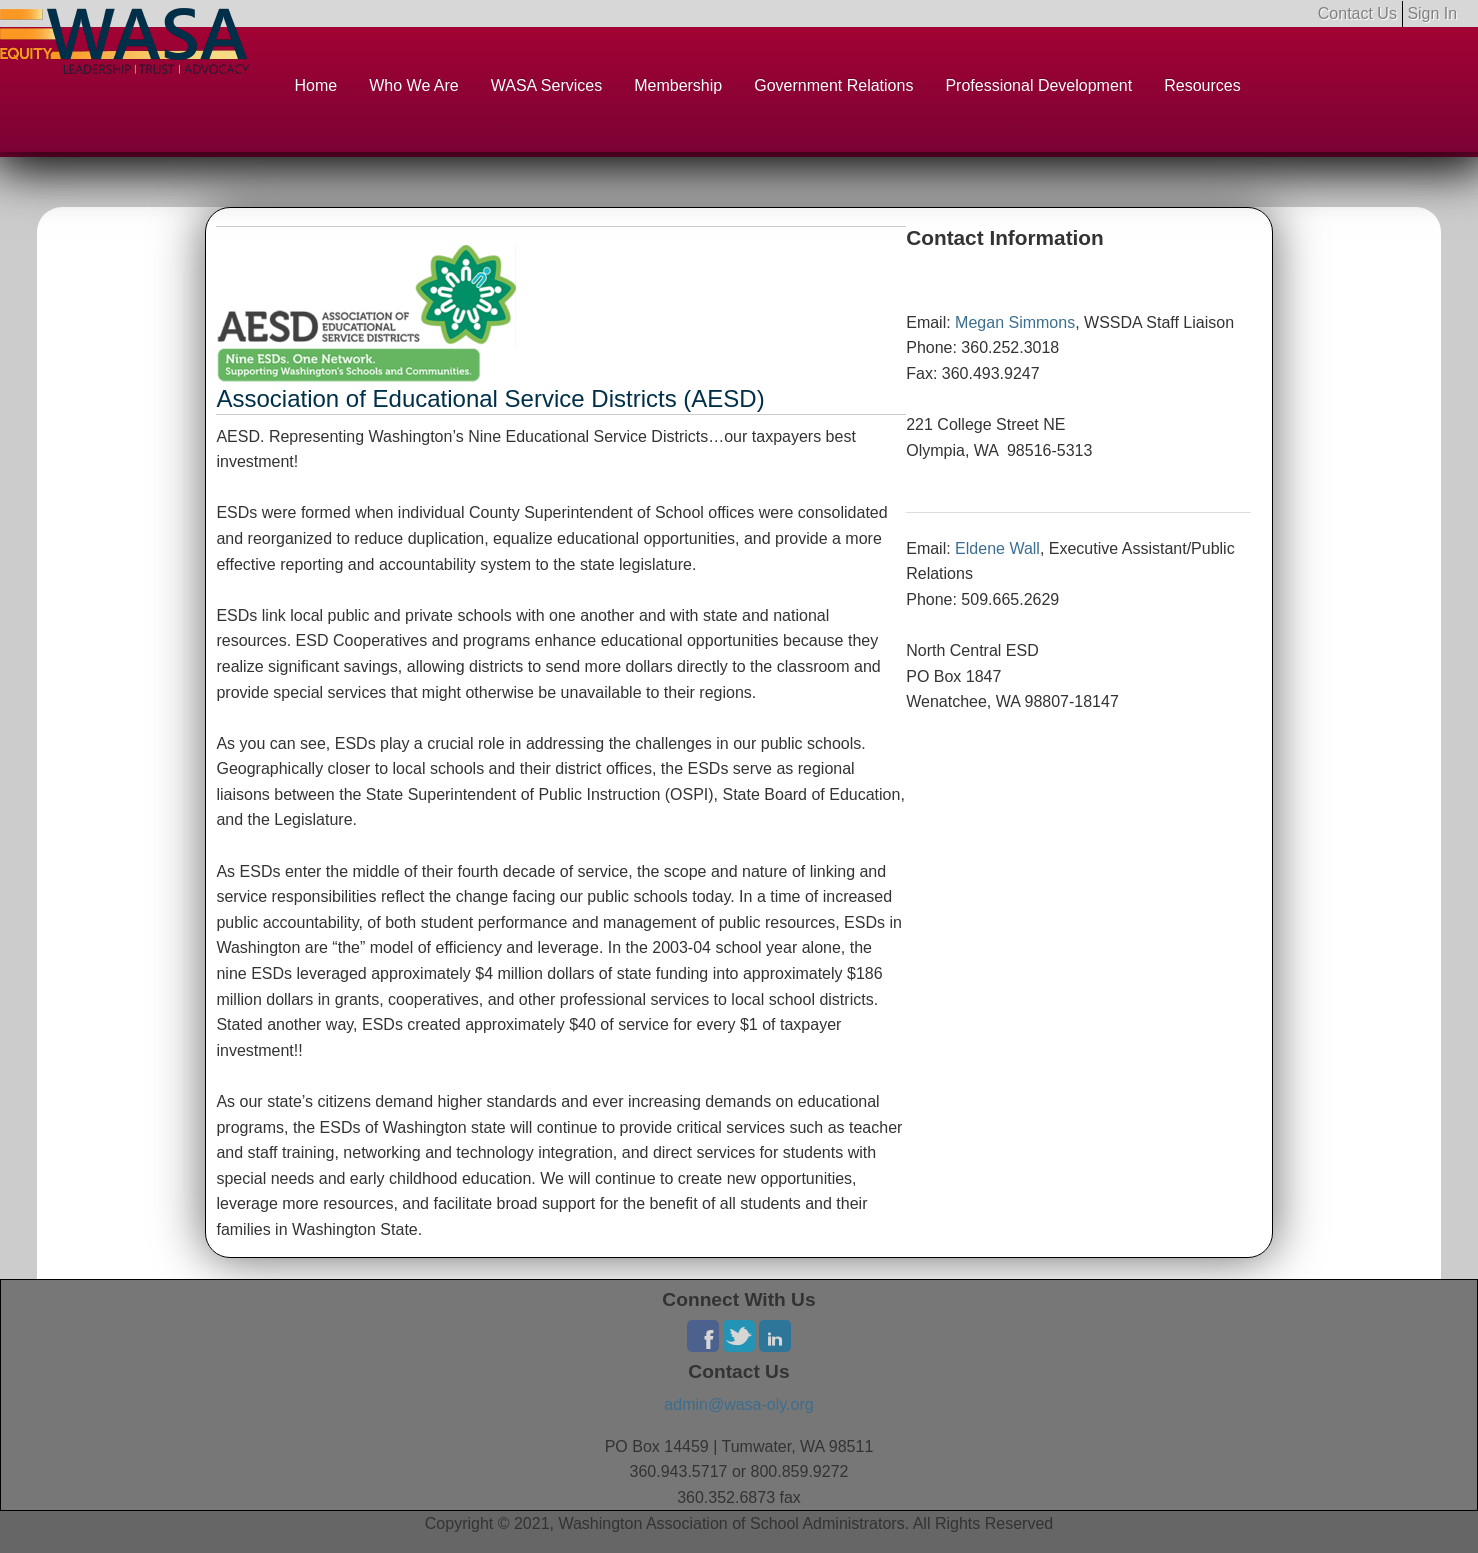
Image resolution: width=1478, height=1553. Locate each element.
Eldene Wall (997, 548)
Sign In (1432, 13)
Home (316, 85)
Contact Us (1357, 13)
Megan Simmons (1015, 322)
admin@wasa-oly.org (738, 1404)
